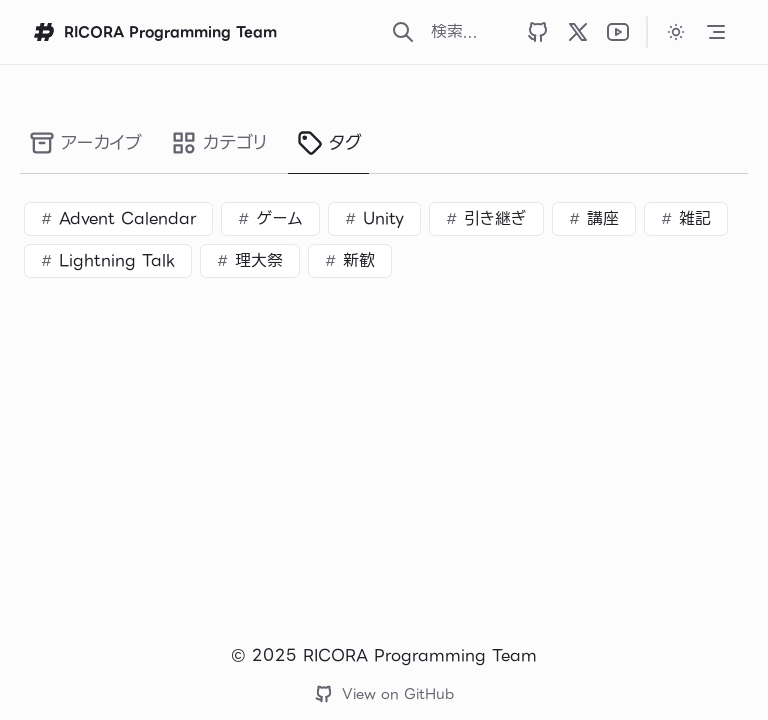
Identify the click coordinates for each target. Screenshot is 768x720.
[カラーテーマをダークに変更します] (676, 32)
